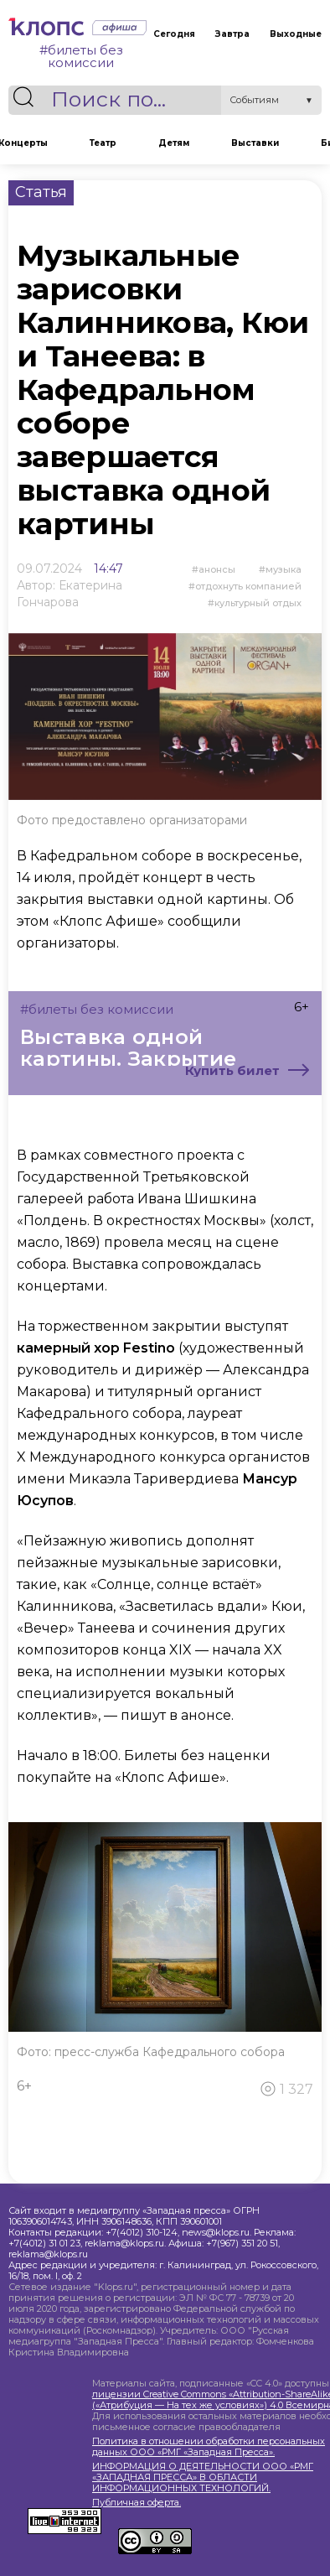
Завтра (232, 34)
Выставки (255, 143)
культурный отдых (258, 603)
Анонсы (217, 569)
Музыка (284, 569)
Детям (173, 143)
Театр (103, 143)
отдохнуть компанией (248, 586)
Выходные (296, 34)
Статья (41, 192)
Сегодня (174, 34)
